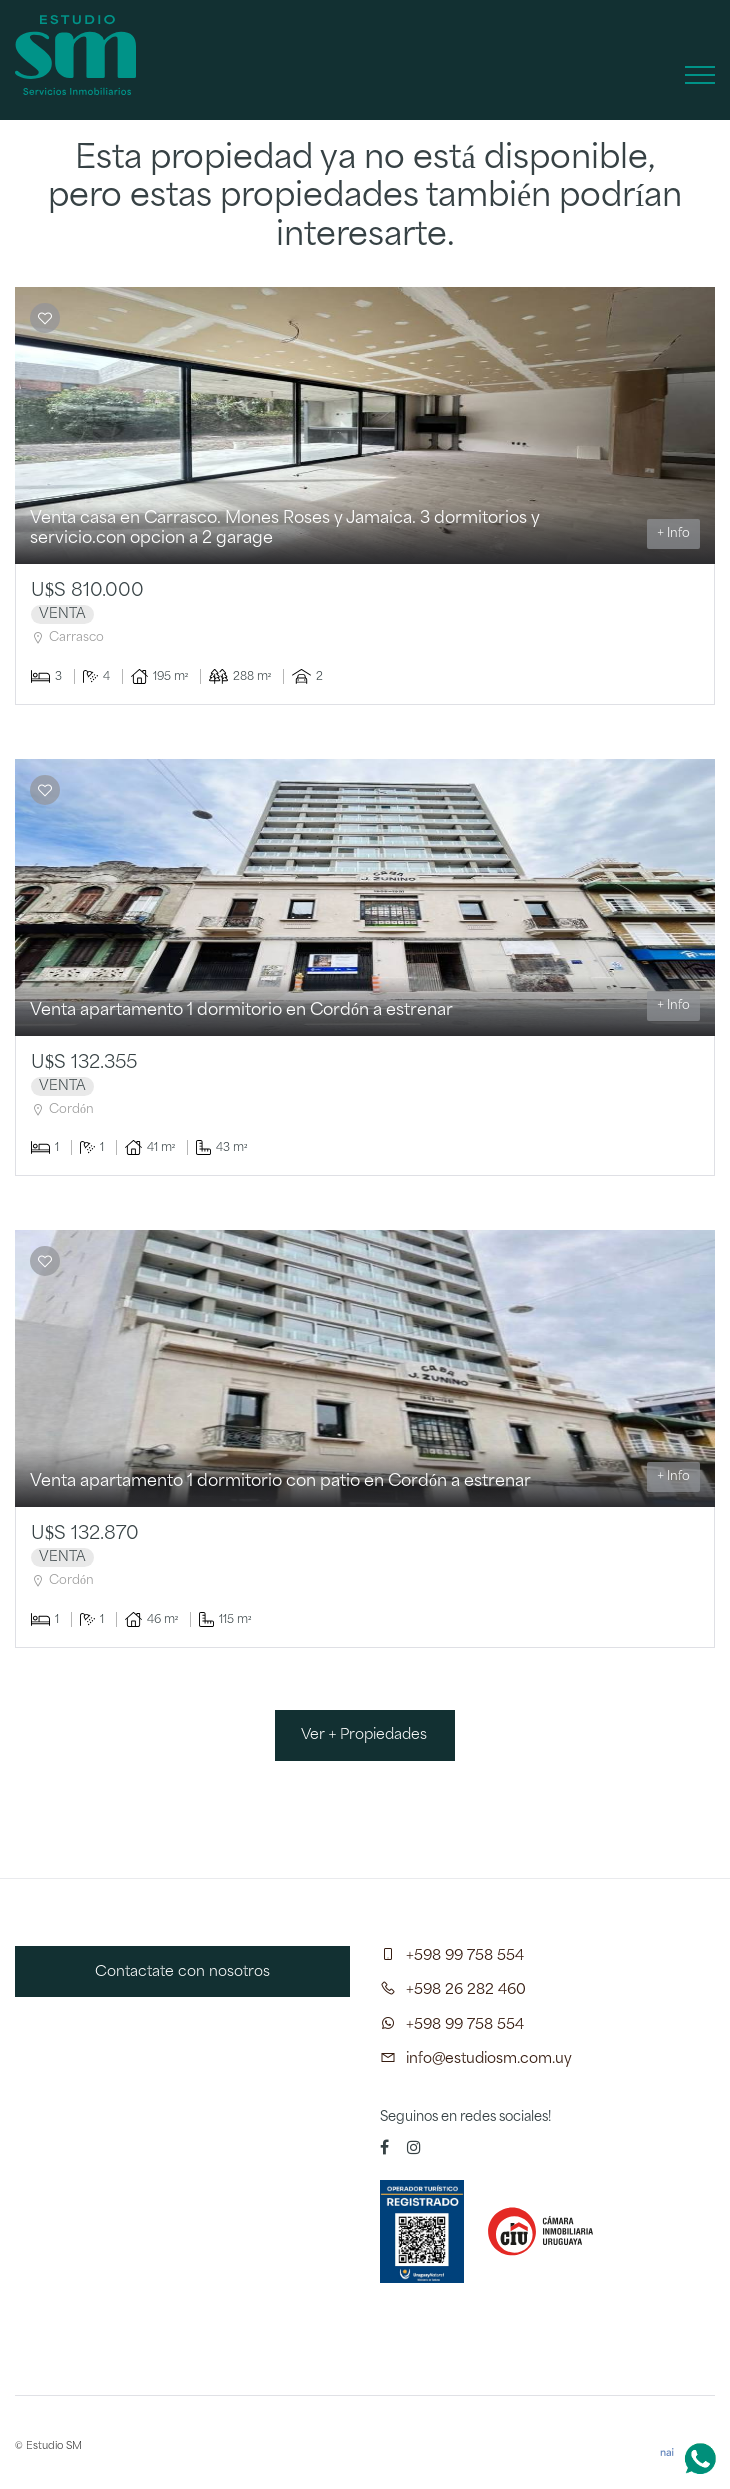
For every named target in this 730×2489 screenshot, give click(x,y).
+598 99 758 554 (465, 1956)
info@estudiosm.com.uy (489, 2059)
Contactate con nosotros (182, 1972)
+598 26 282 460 (466, 1990)
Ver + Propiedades (364, 1735)
